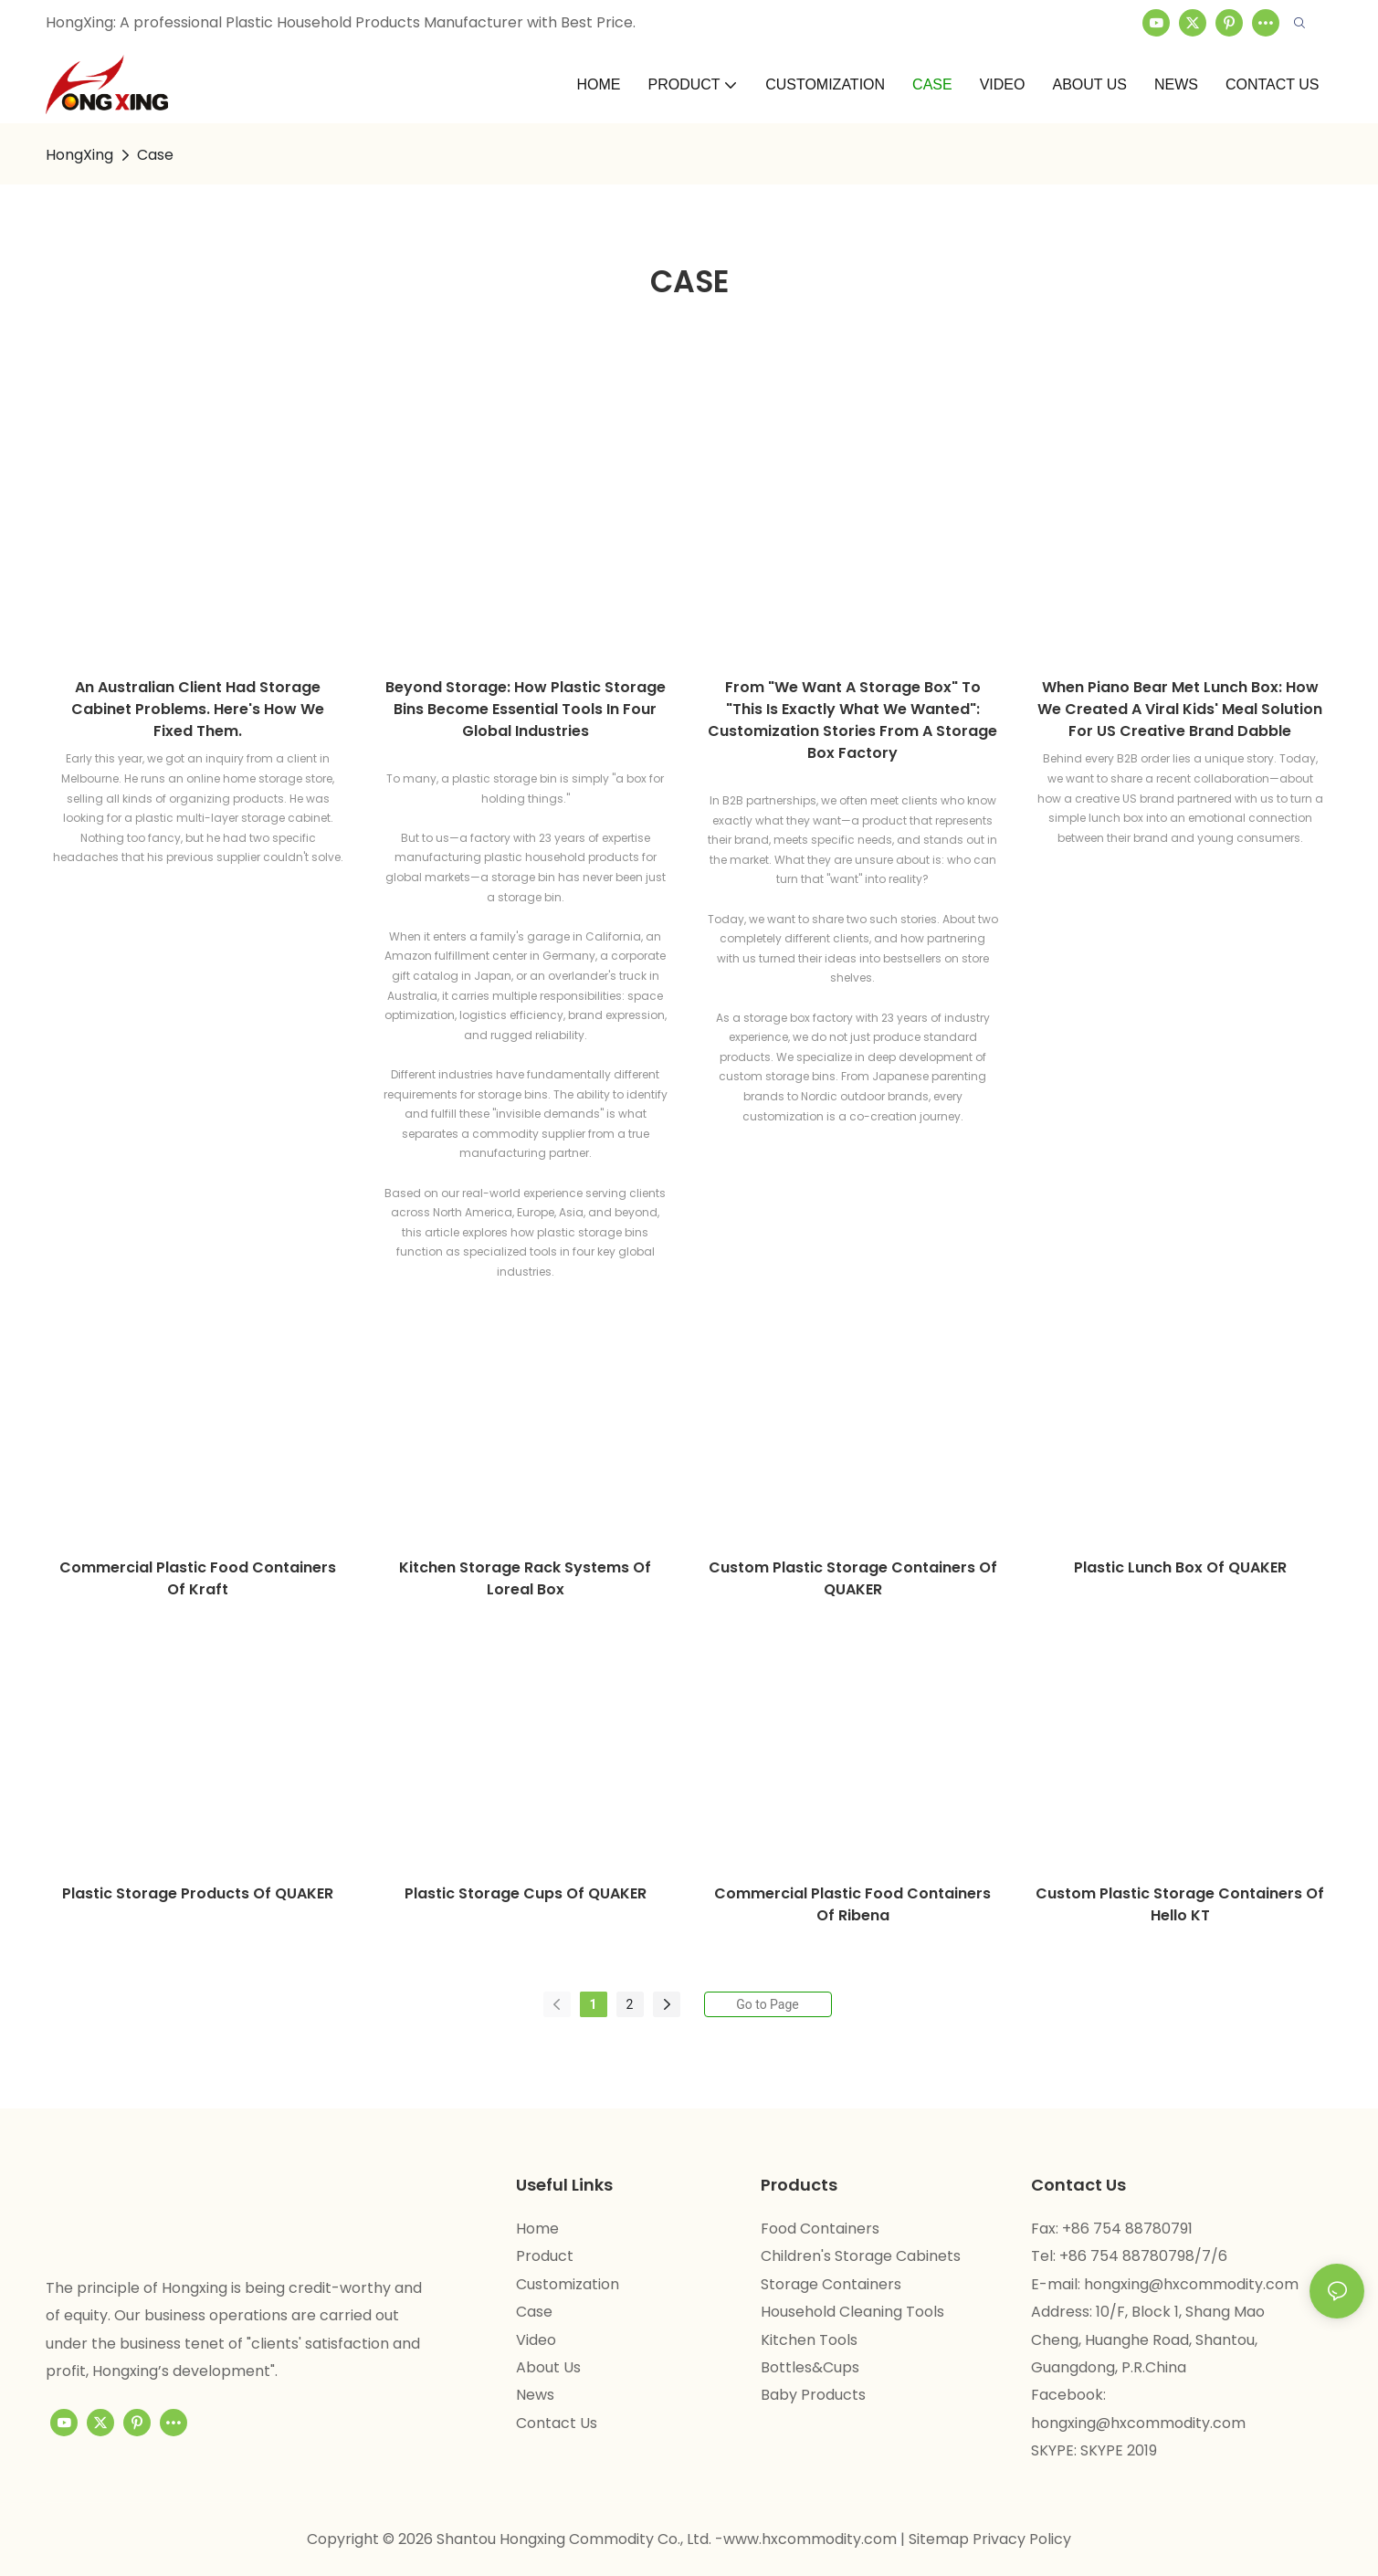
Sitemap (941, 2539)
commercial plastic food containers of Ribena (852, 1904)
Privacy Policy (1022, 2539)
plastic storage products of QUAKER (197, 1893)
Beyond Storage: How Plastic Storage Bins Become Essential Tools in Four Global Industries (525, 709)
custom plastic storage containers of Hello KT (1180, 1904)
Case (155, 154)
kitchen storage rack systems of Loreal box (525, 1578)
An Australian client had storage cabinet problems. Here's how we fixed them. (197, 709)
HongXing (79, 154)
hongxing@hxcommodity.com (1191, 2284)
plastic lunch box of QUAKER (1180, 1567)
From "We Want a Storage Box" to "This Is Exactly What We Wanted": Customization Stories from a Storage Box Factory (852, 720)
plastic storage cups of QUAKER (526, 1893)
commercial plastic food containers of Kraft (197, 1578)
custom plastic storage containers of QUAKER (853, 1578)
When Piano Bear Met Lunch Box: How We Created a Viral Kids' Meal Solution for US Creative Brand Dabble (1179, 709)
